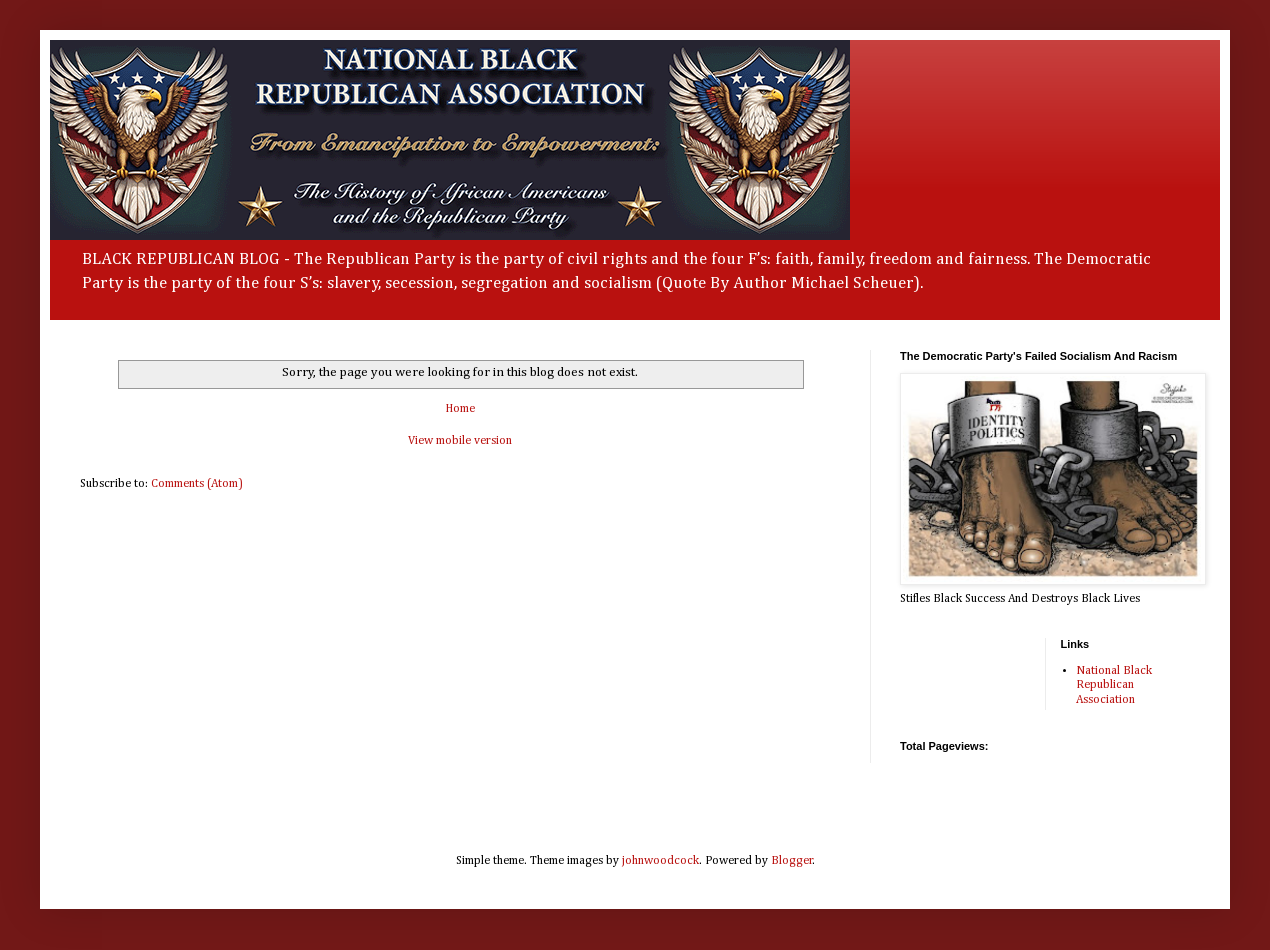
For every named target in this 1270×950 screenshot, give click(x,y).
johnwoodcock (660, 861)
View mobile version (460, 441)
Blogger (792, 861)
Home (460, 409)
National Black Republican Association (1114, 685)
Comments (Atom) (197, 484)
